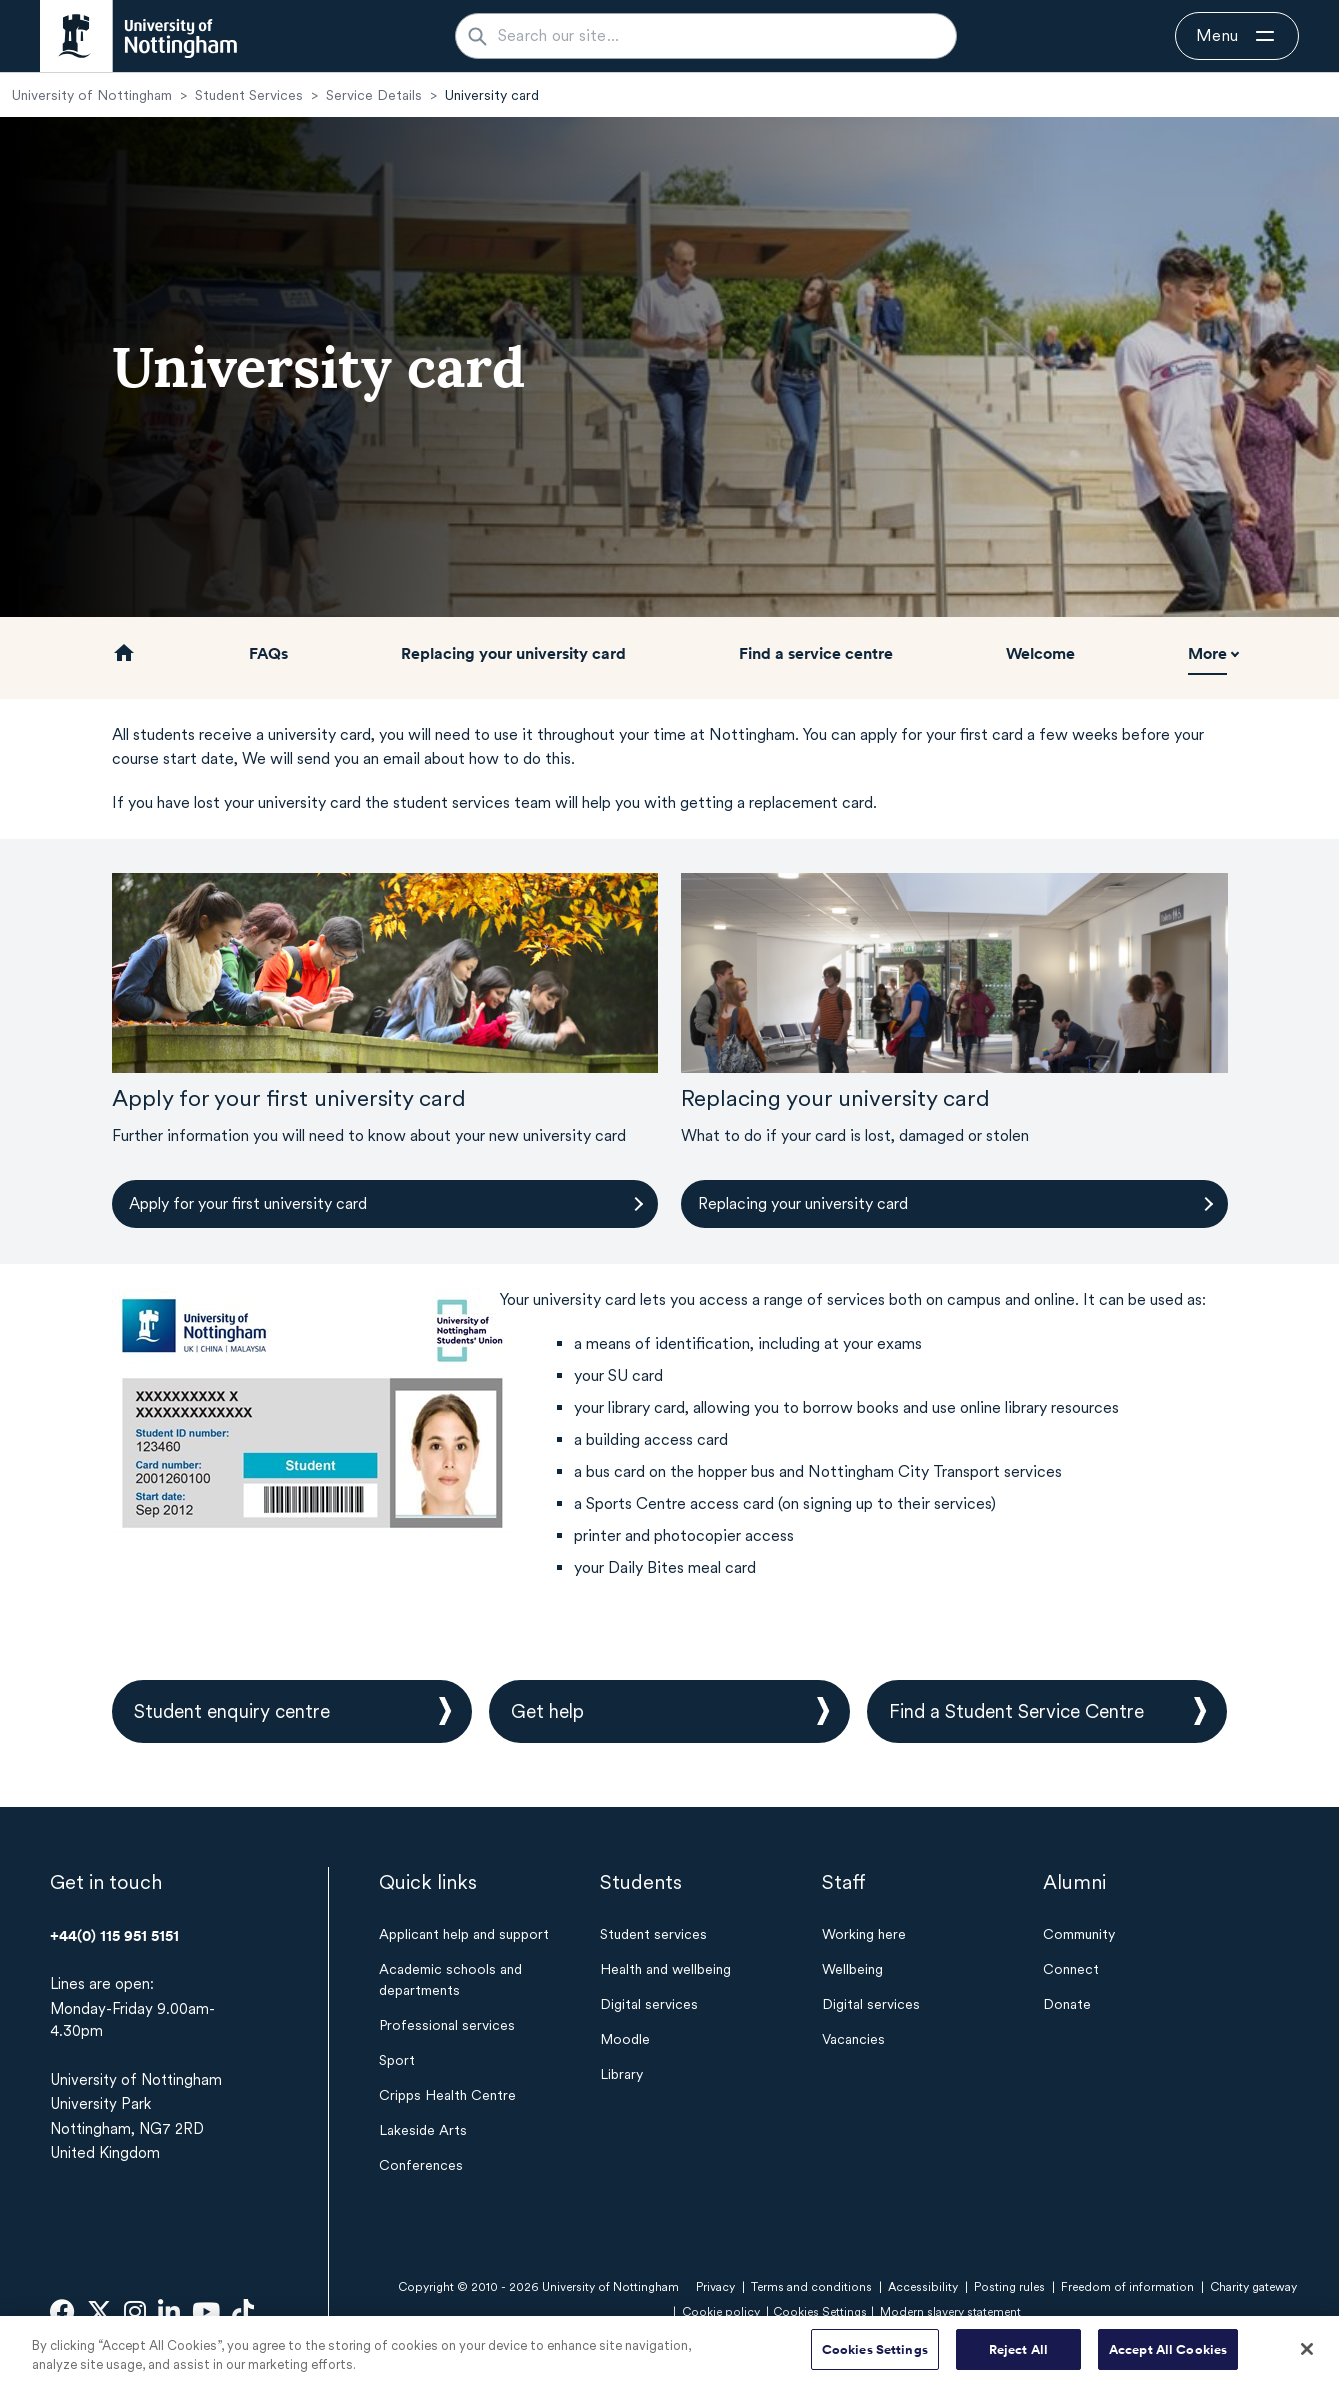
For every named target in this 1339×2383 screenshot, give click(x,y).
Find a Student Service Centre (1016, 1711)
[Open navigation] (1237, 36)
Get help (547, 1711)
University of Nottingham (92, 95)
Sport (397, 2060)
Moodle (625, 2039)
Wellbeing (852, 1969)
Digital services (649, 2004)
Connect (1071, 1969)
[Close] (1307, 2356)
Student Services (249, 95)
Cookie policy (721, 2312)
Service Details (374, 95)
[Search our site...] (718, 36)
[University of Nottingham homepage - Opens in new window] (138, 36)
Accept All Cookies (1168, 2356)
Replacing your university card (513, 653)
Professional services (447, 2025)
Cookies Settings (875, 2356)
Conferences (421, 2165)
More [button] (1207, 653)
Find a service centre (816, 653)
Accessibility (923, 2287)
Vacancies (853, 2039)
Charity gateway (1253, 2287)
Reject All (1018, 2356)
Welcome (1040, 653)
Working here (864, 1934)
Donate (1067, 2004)
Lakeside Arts (423, 2130)
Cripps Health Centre (447, 2095)
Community (1079, 1934)
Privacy (715, 2287)
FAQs (268, 653)
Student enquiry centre (232, 1711)
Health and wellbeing (665, 1969)
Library (621, 2074)
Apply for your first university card (248, 1203)
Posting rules (1009, 2287)
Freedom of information (1127, 2287)
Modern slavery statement (950, 2312)
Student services (653, 1934)
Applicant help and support (464, 1934)
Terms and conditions (811, 2287)
